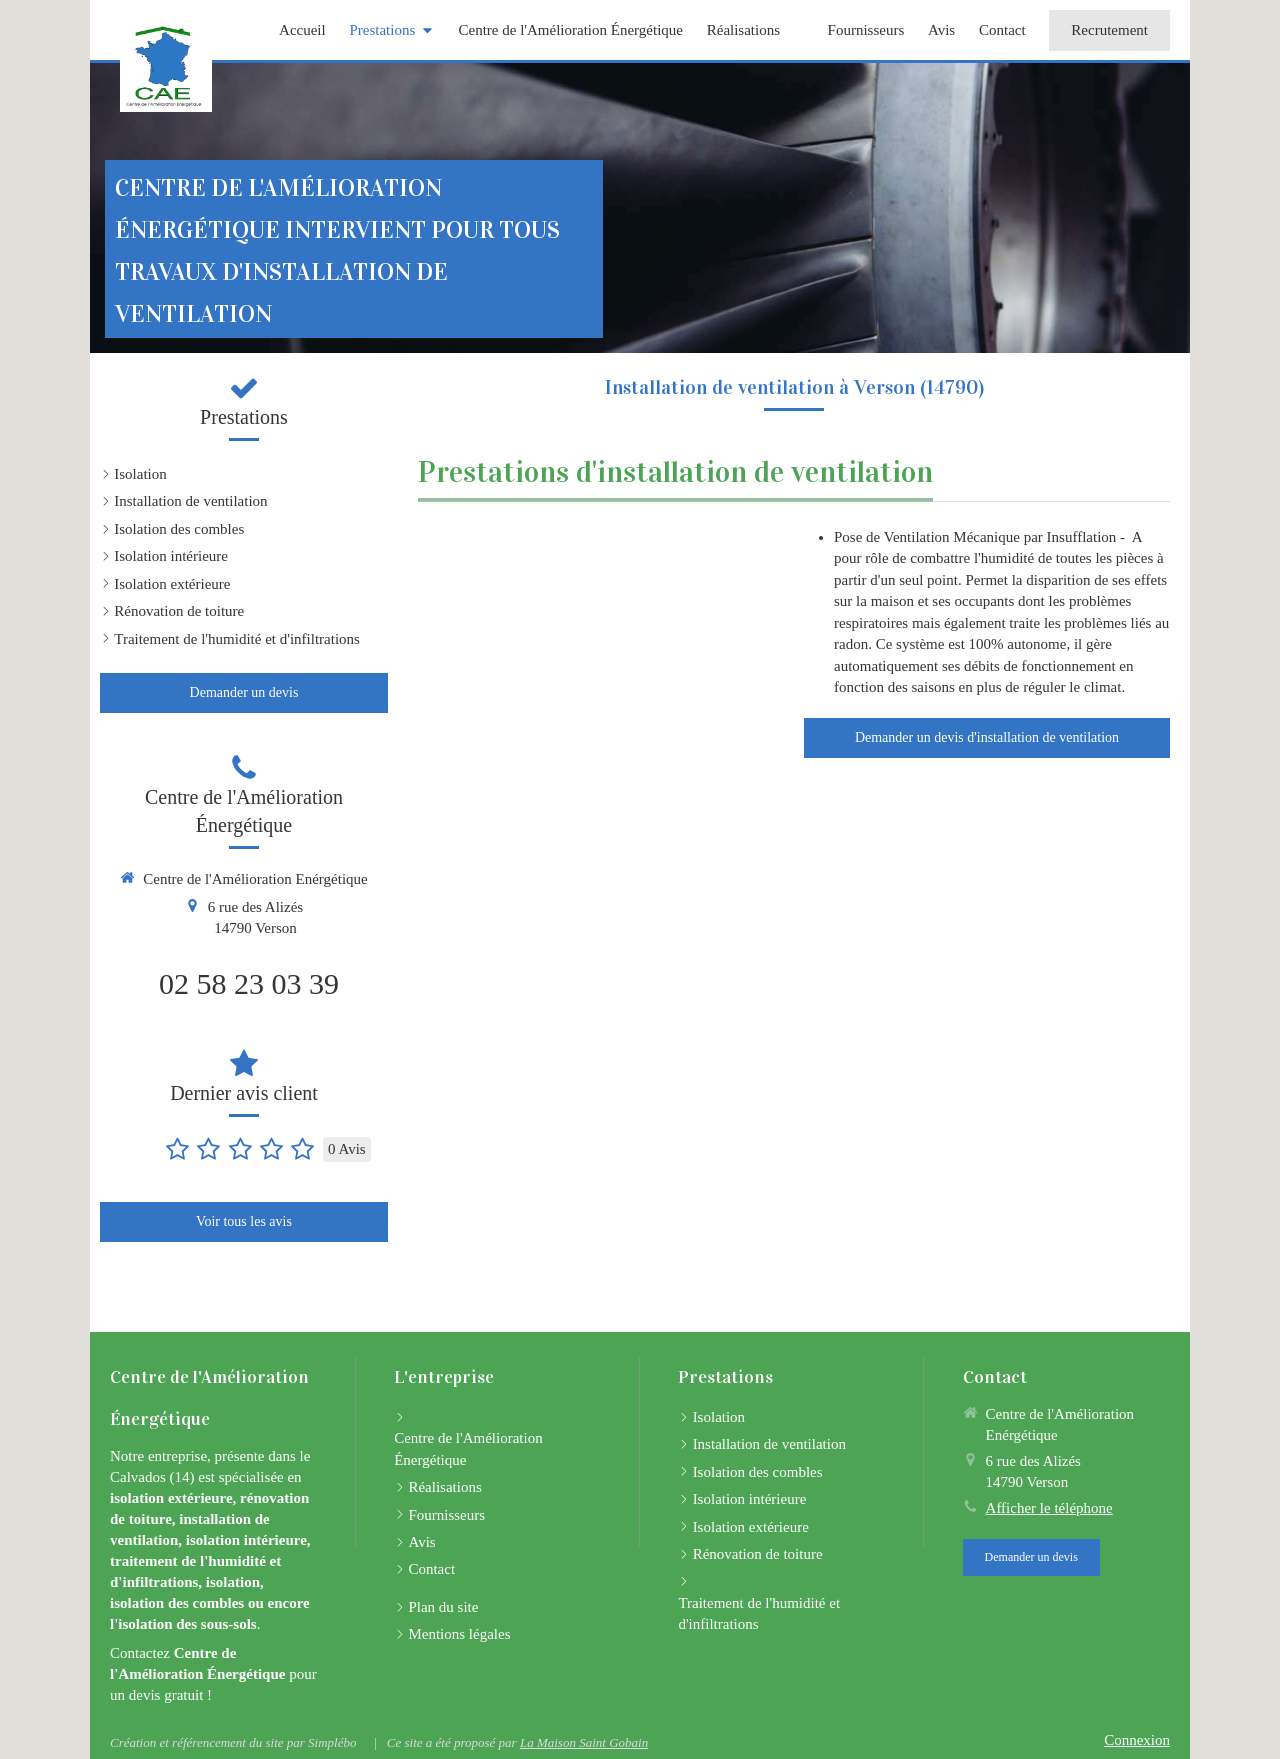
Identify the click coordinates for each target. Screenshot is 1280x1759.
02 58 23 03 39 (249, 983)
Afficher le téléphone (1049, 1508)
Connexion (1137, 1740)
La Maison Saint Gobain (584, 1742)
